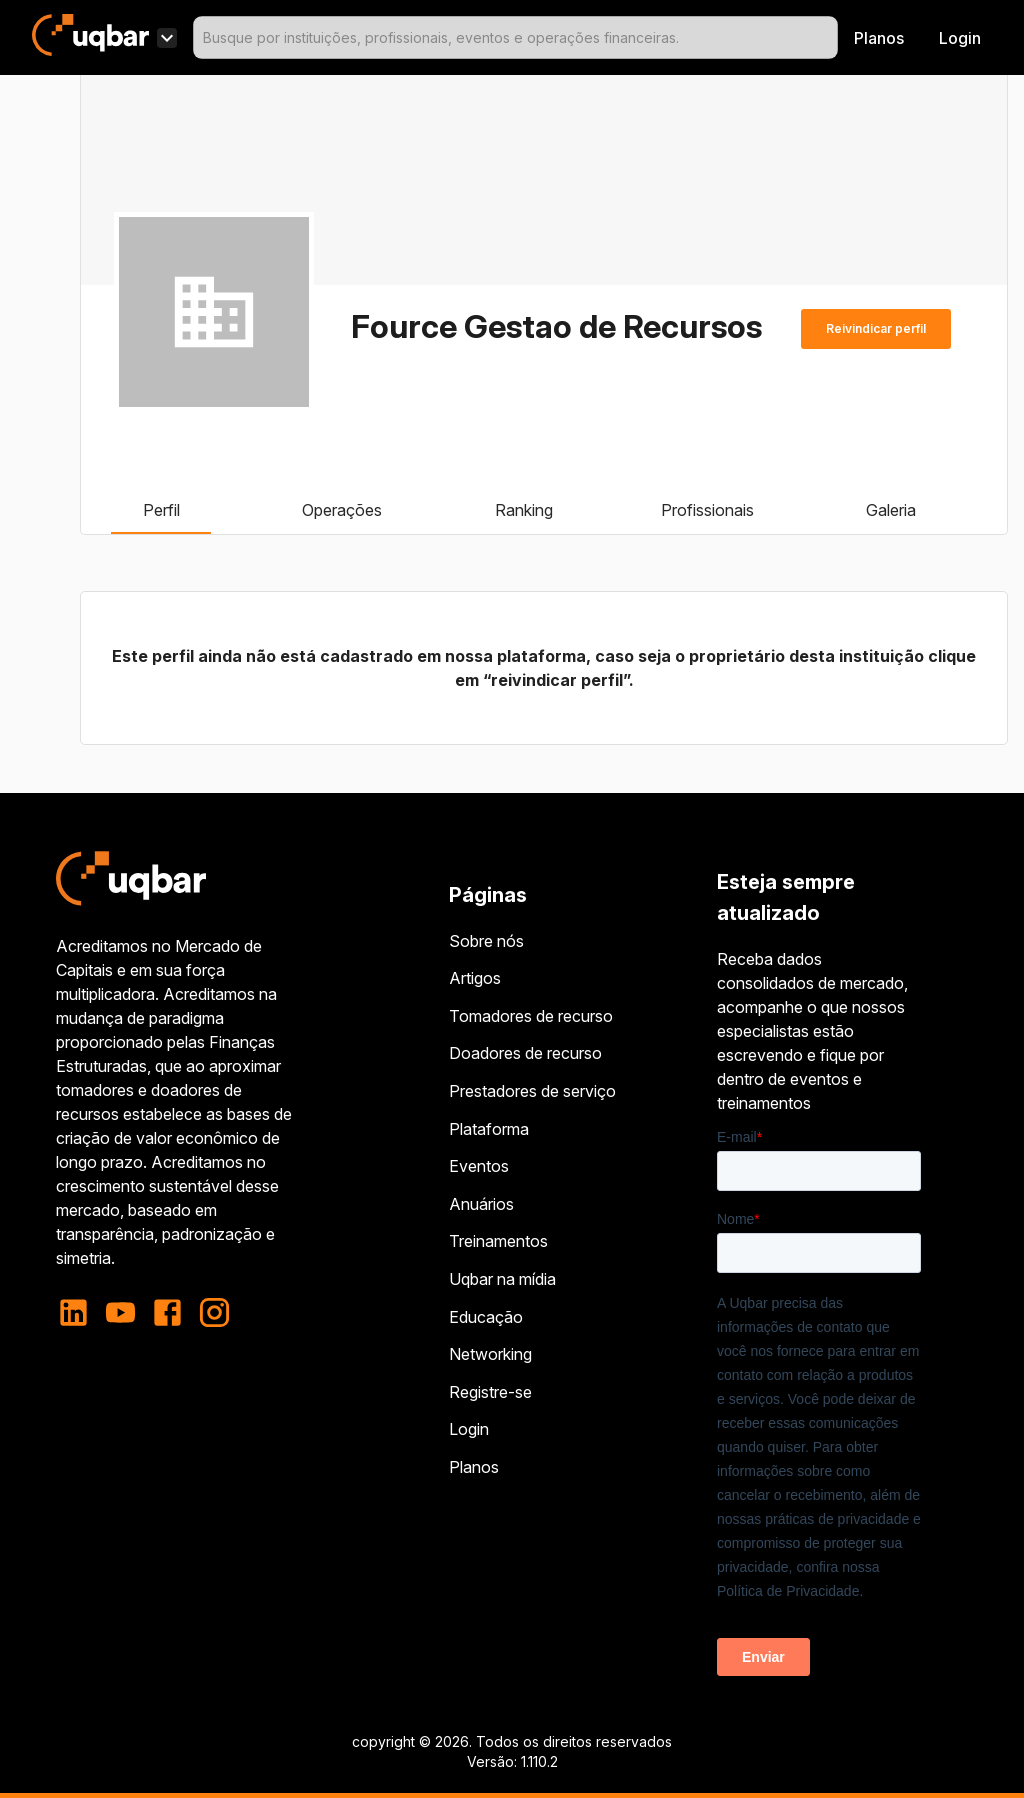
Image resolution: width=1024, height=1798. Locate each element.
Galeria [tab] (891, 510)
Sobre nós (486, 941)
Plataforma (489, 1129)
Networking (490, 1354)
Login (469, 1429)
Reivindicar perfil (876, 329)
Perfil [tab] (161, 510)
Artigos (475, 978)
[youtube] (120, 1312)
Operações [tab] (342, 510)
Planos (879, 38)
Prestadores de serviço (532, 1091)
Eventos (479, 1166)
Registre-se (490, 1392)
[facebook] (167, 1312)
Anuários (481, 1204)
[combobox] (515, 37)
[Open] (829, 38)
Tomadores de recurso (531, 1016)
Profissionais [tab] (707, 510)
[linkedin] (79, 1312)
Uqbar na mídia (502, 1279)
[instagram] (214, 1312)
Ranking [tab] (524, 510)
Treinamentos (498, 1241)
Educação (486, 1317)
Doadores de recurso (525, 1053)
